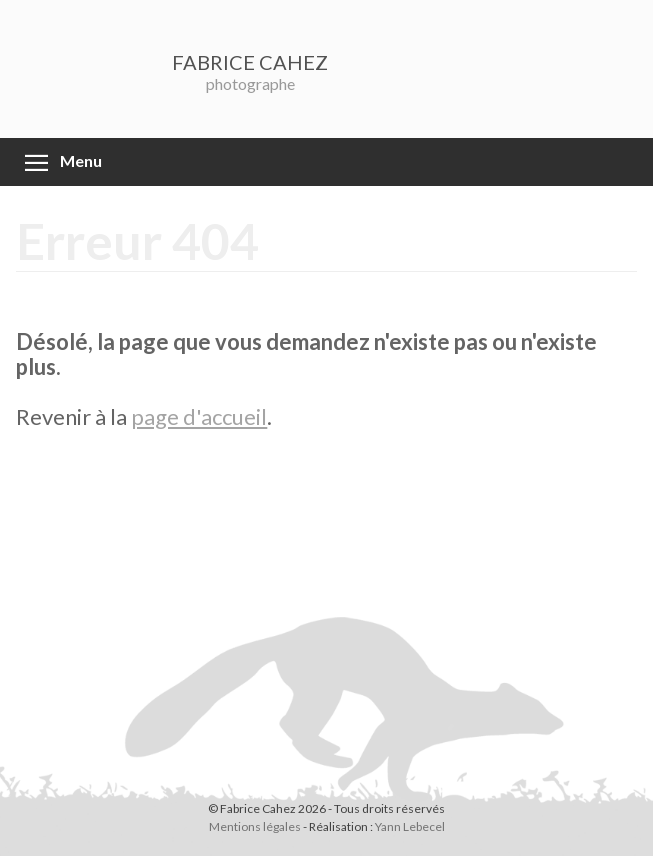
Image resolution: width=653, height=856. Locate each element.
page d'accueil (199, 416)
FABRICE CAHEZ (250, 62)
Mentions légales (255, 826)
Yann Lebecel (410, 826)
